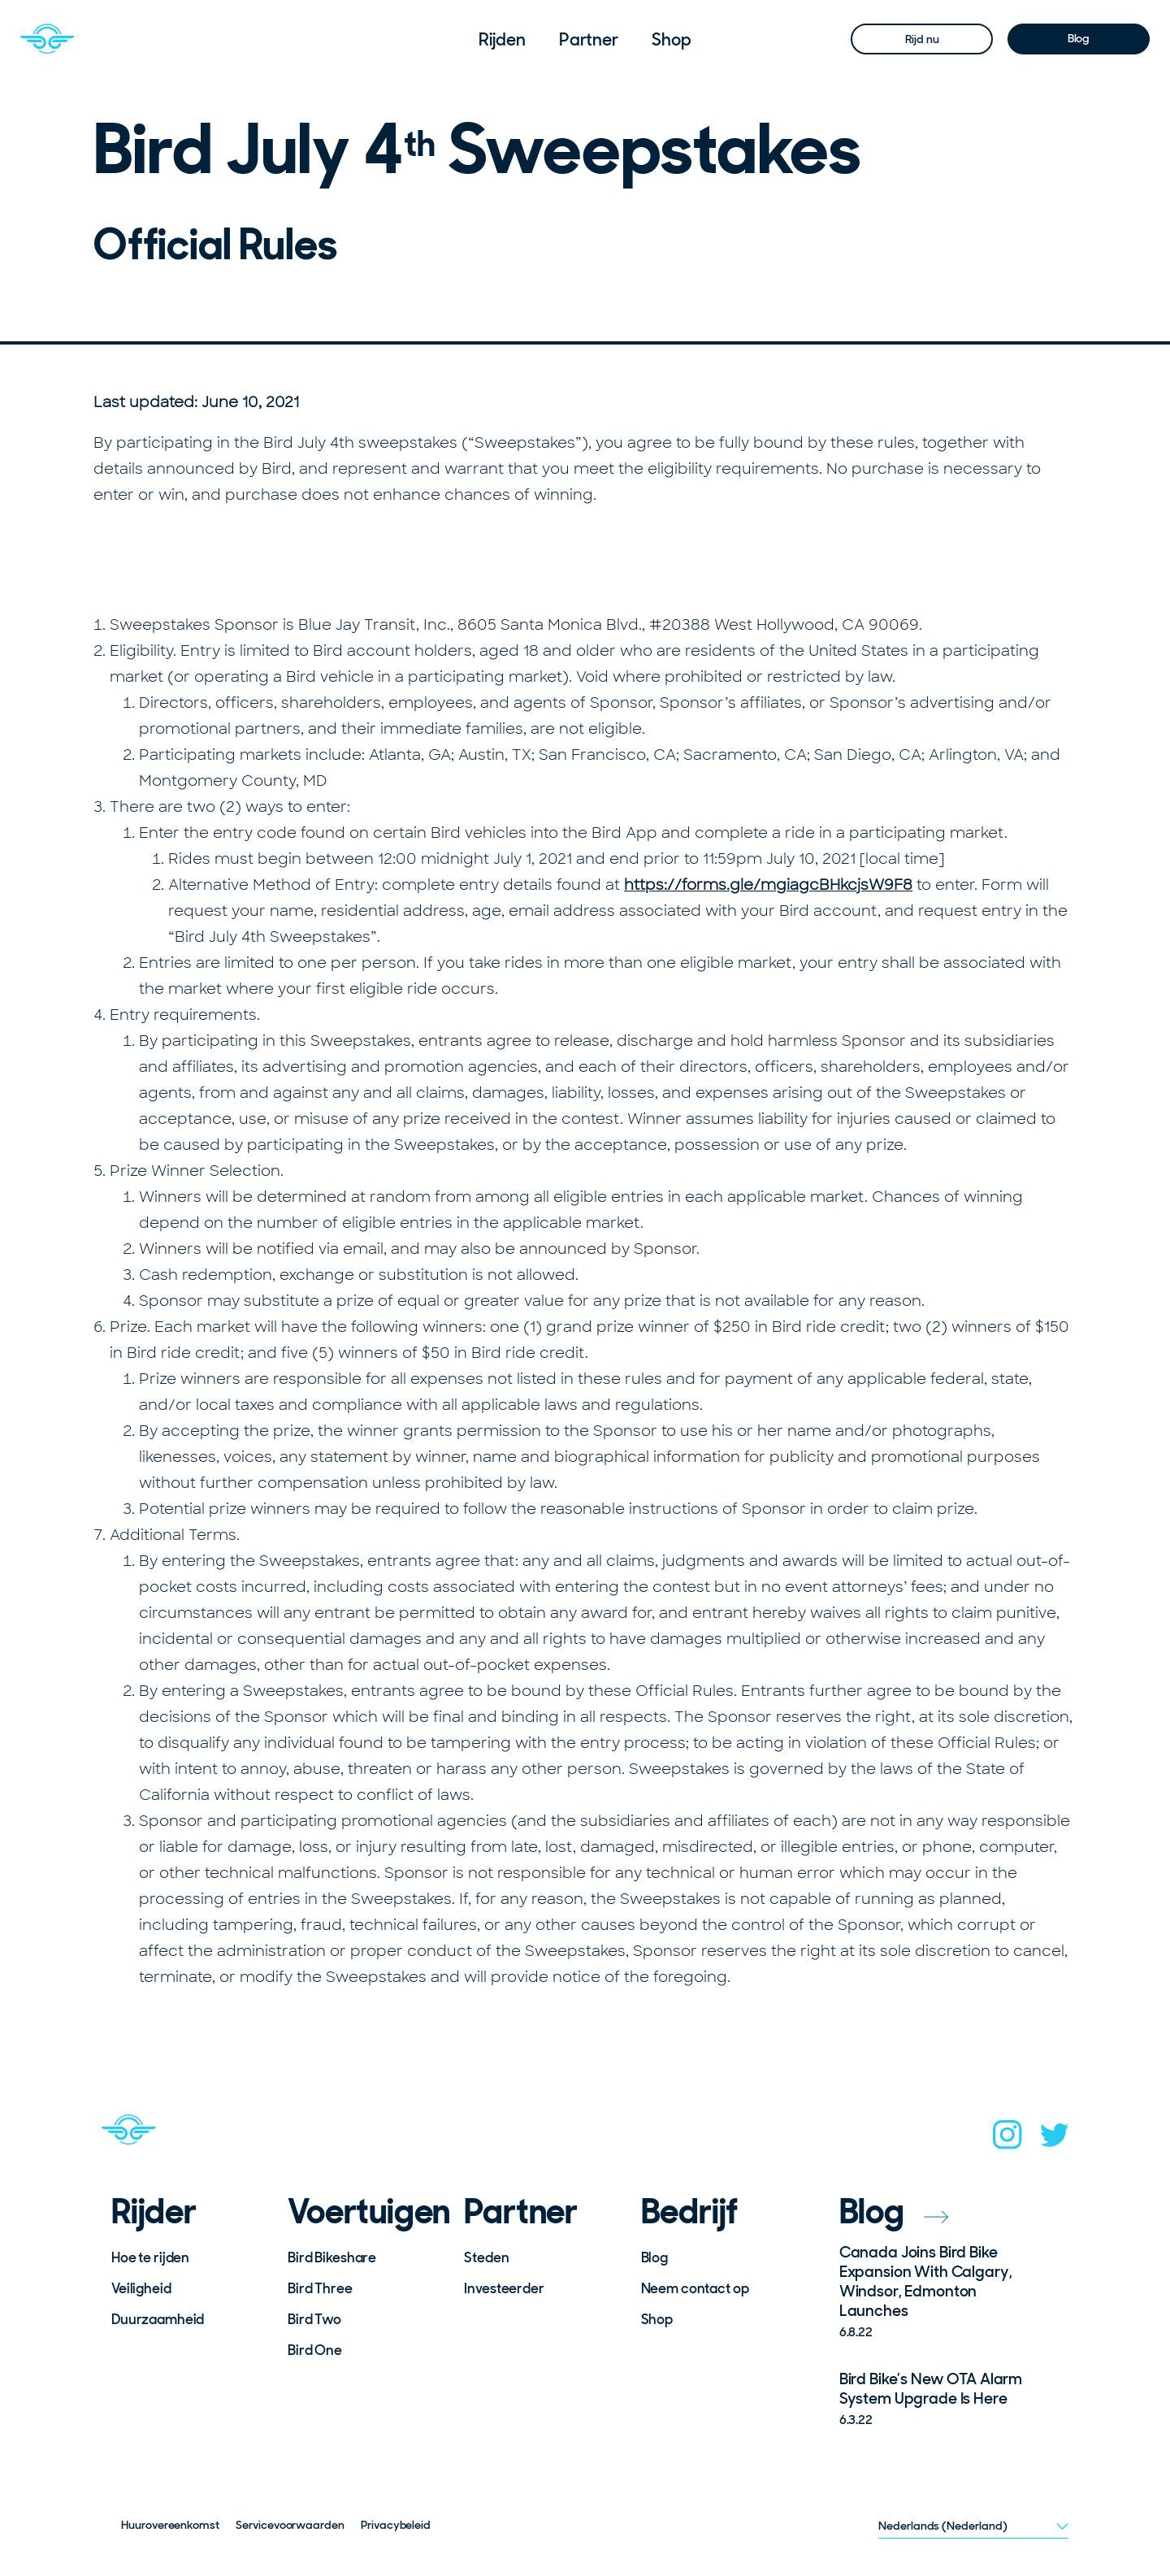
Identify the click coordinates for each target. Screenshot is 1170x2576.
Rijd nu (922, 39)
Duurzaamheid (157, 2319)
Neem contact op (695, 2288)
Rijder (154, 2212)
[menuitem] (502, 39)
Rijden (502, 39)
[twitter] (1054, 2140)
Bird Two (314, 2319)
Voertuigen (365, 2212)
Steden (486, 2257)
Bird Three (320, 2288)
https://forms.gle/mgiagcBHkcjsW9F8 (768, 885)
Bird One (315, 2350)
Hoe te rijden (150, 2257)
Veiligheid (141, 2288)
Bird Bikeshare (332, 2257)
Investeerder (504, 2288)
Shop (671, 39)
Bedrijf (690, 2212)
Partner (588, 39)
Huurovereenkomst (170, 2524)
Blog (1079, 38)
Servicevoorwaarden (290, 2524)
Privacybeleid (396, 2524)
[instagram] (1007, 2139)
